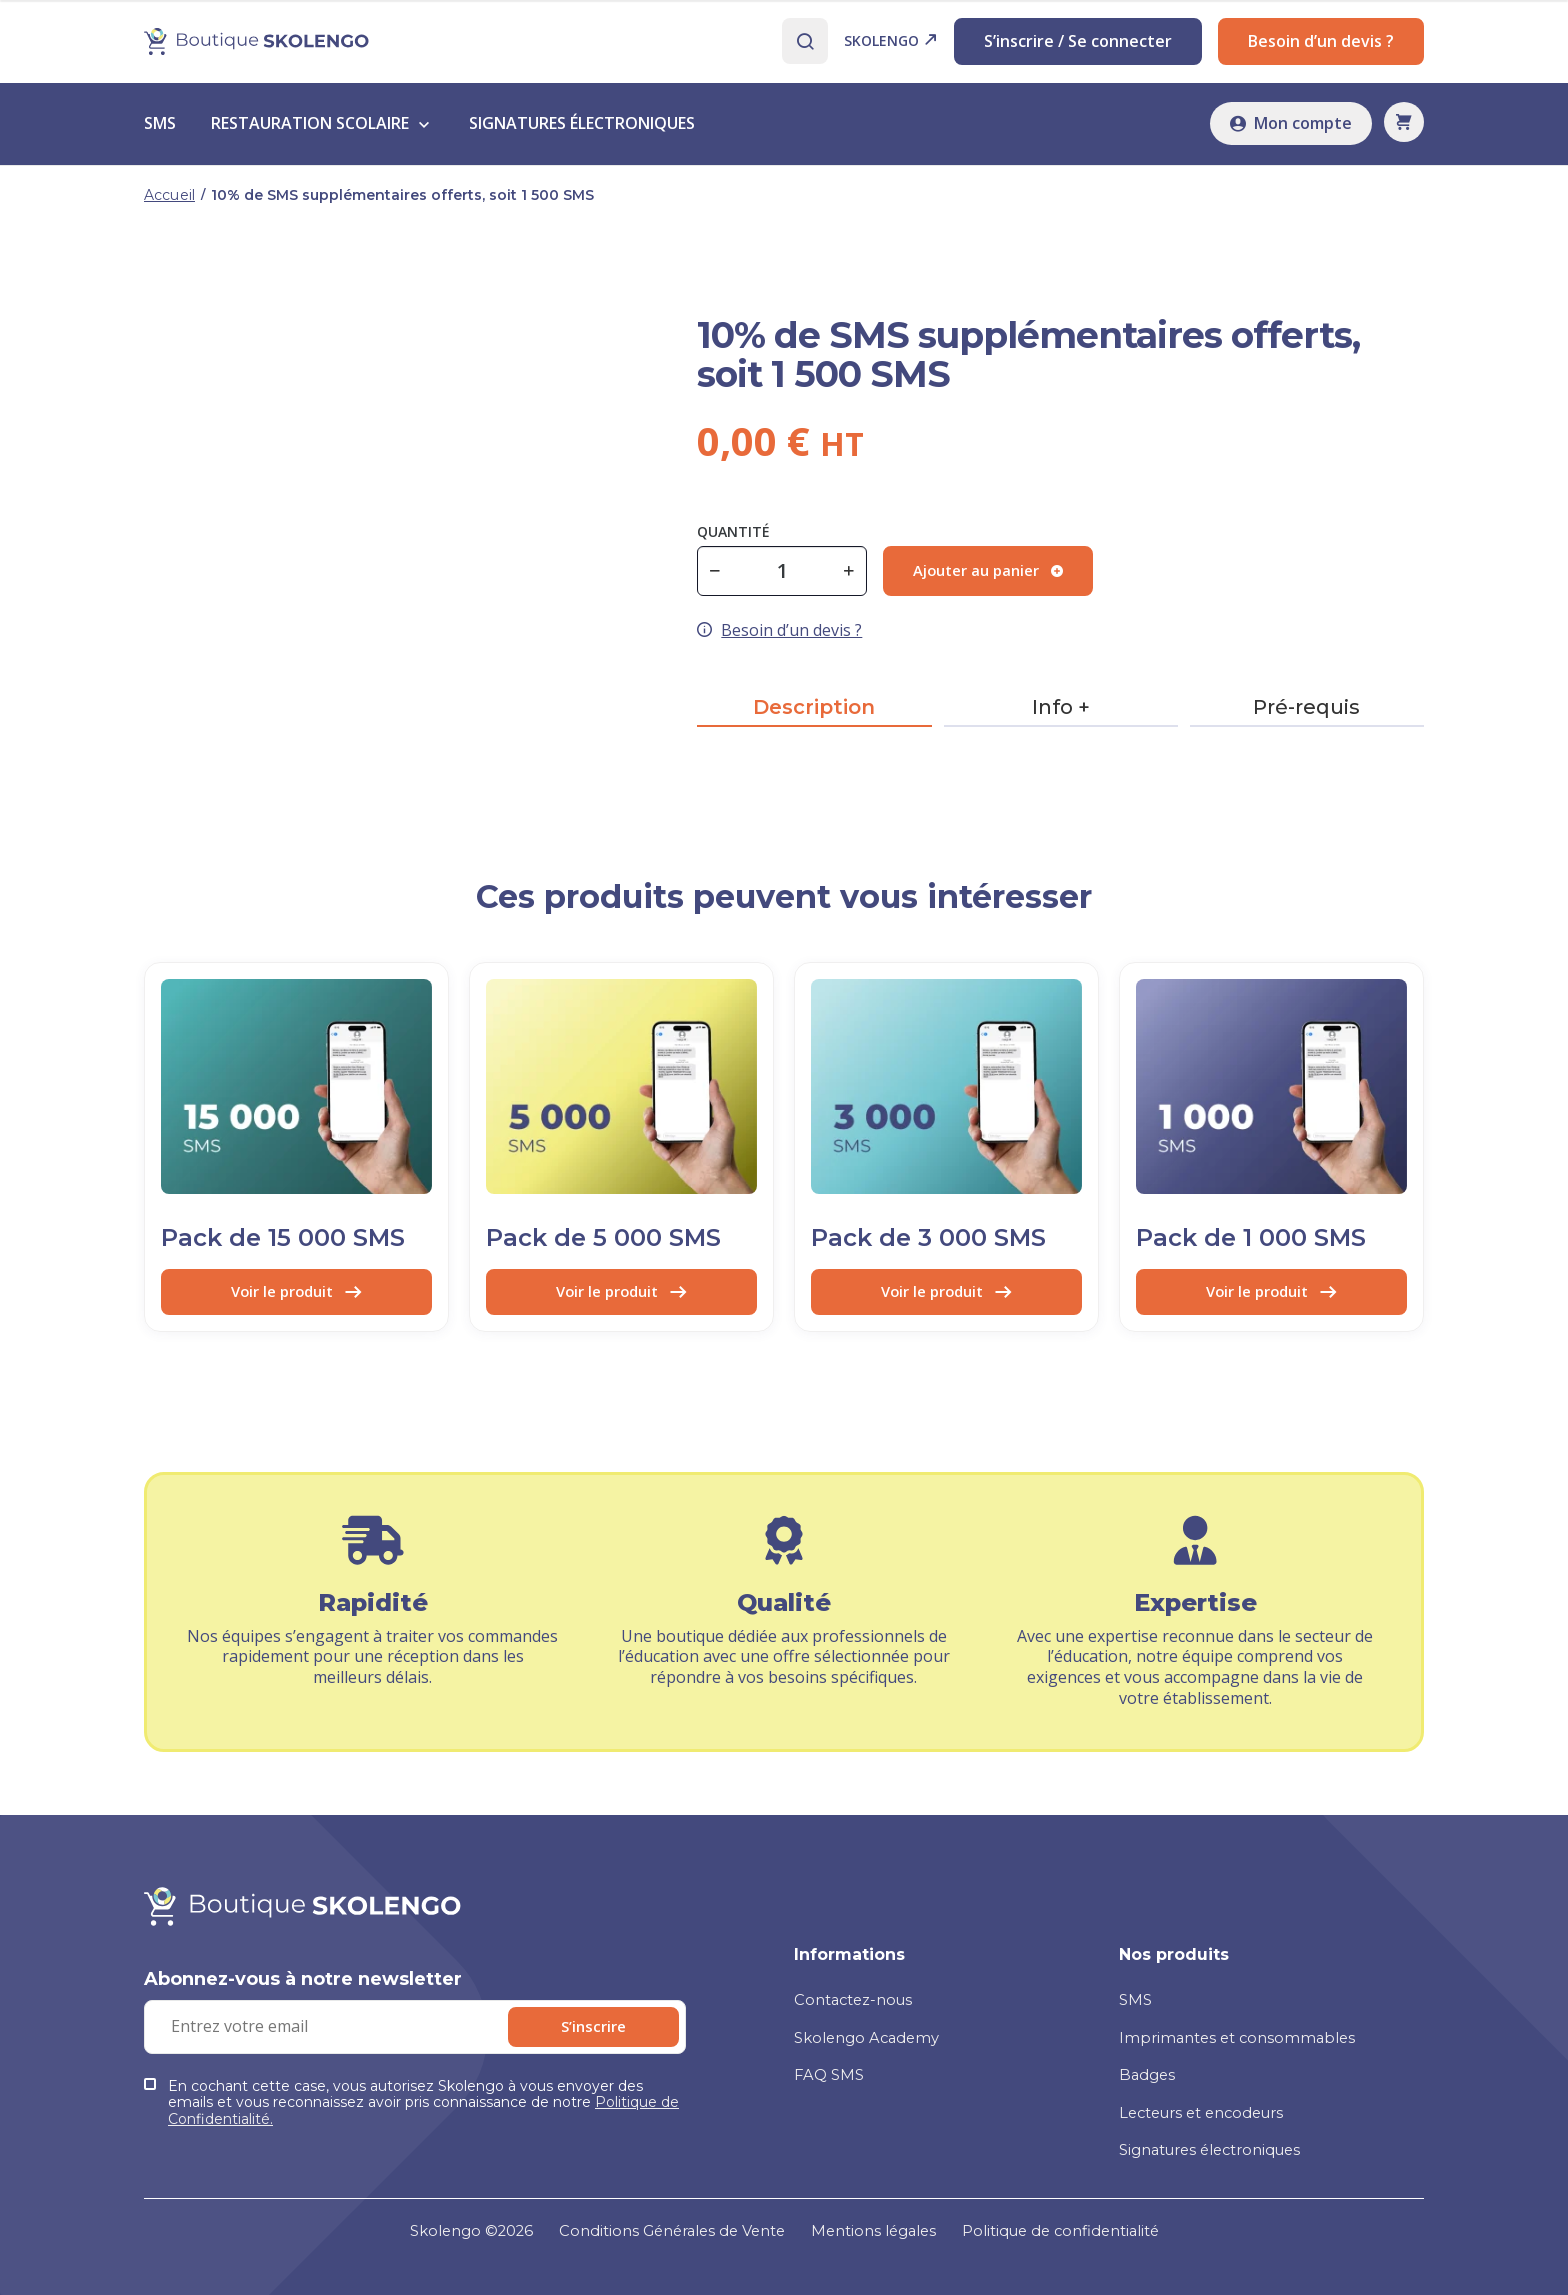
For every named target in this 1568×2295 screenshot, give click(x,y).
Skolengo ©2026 (444, 2230)
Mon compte (1291, 130)
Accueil (169, 201)
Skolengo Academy (872, 2021)
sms (160, 130)
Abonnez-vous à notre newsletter (303, 2001)
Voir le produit (296, 1299)
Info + (1061, 714)
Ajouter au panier (994, 577)
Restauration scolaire (310, 130)
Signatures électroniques (1220, 2133)
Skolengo (891, 44)
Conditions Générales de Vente (661, 2230)
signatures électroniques (582, 130)
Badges (1149, 2059)
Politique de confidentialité (1082, 2230)
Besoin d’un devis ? (1321, 44)
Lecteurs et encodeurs (1210, 2096)
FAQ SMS (830, 2059)
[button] (1404, 129)
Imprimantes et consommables (1243, 2021)
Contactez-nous (858, 1984)
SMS (1136, 1984)
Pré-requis (1306, 714)
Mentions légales (878, 2230)
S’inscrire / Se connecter (1078, 44)
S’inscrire (624, 2049)
